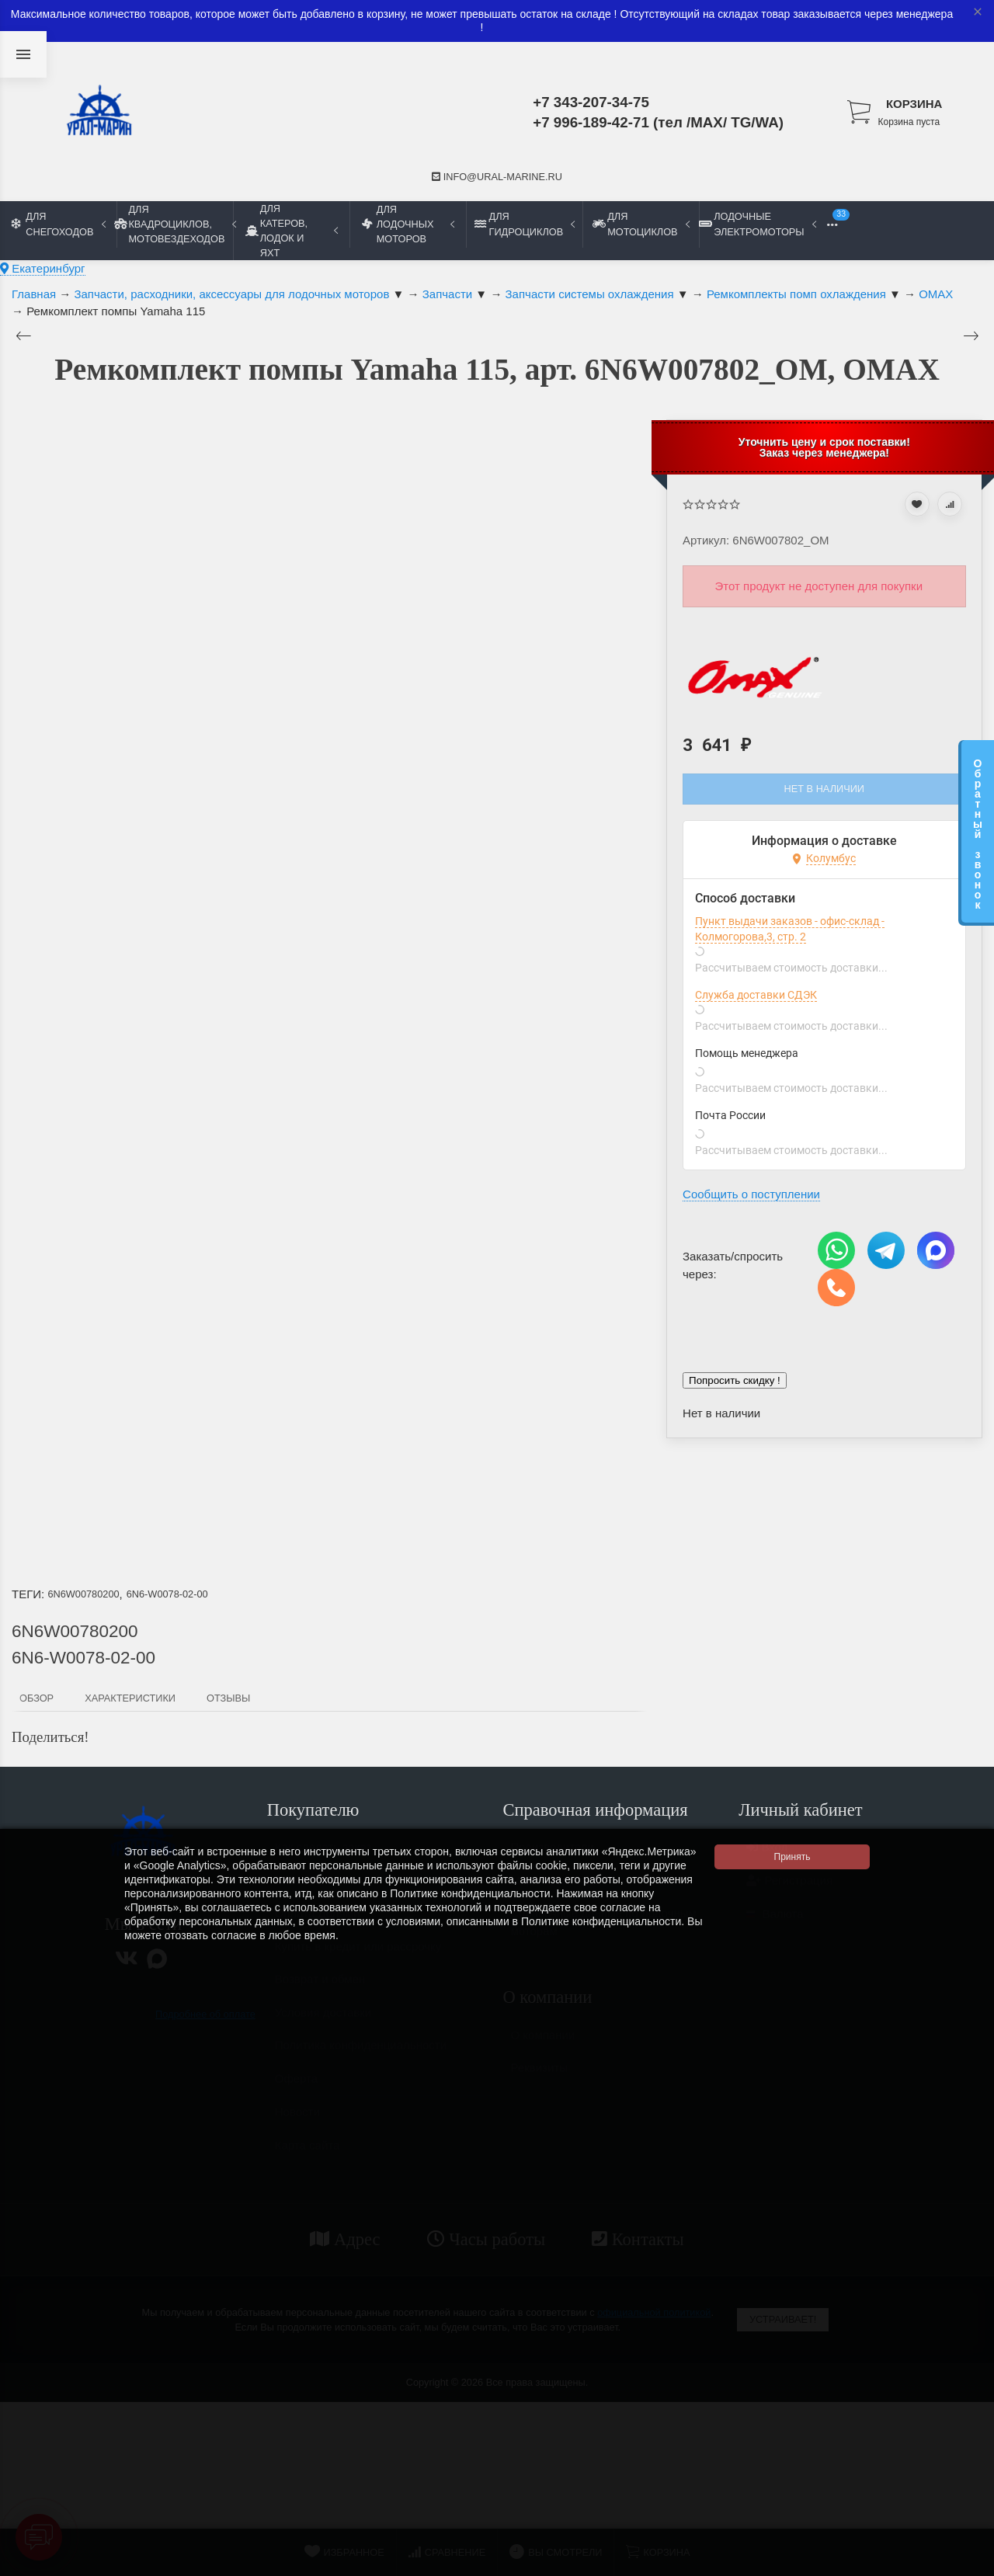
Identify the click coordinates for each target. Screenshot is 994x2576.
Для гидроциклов (524, 223)
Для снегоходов (59, 223)
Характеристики (130, 1698)
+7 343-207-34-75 (591, 102)
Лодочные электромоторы (757, 223)
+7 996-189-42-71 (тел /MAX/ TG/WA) (658, 122)
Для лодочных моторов (408, 224)
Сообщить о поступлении (751, 1194)
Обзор (36, 1698)
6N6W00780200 (83, 1594)
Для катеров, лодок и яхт (291, 231)
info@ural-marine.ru (497, 177)
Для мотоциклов (641, 223)
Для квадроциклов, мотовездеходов (174, 224)
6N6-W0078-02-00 (167, 1594)
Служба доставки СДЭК (756, 995)
